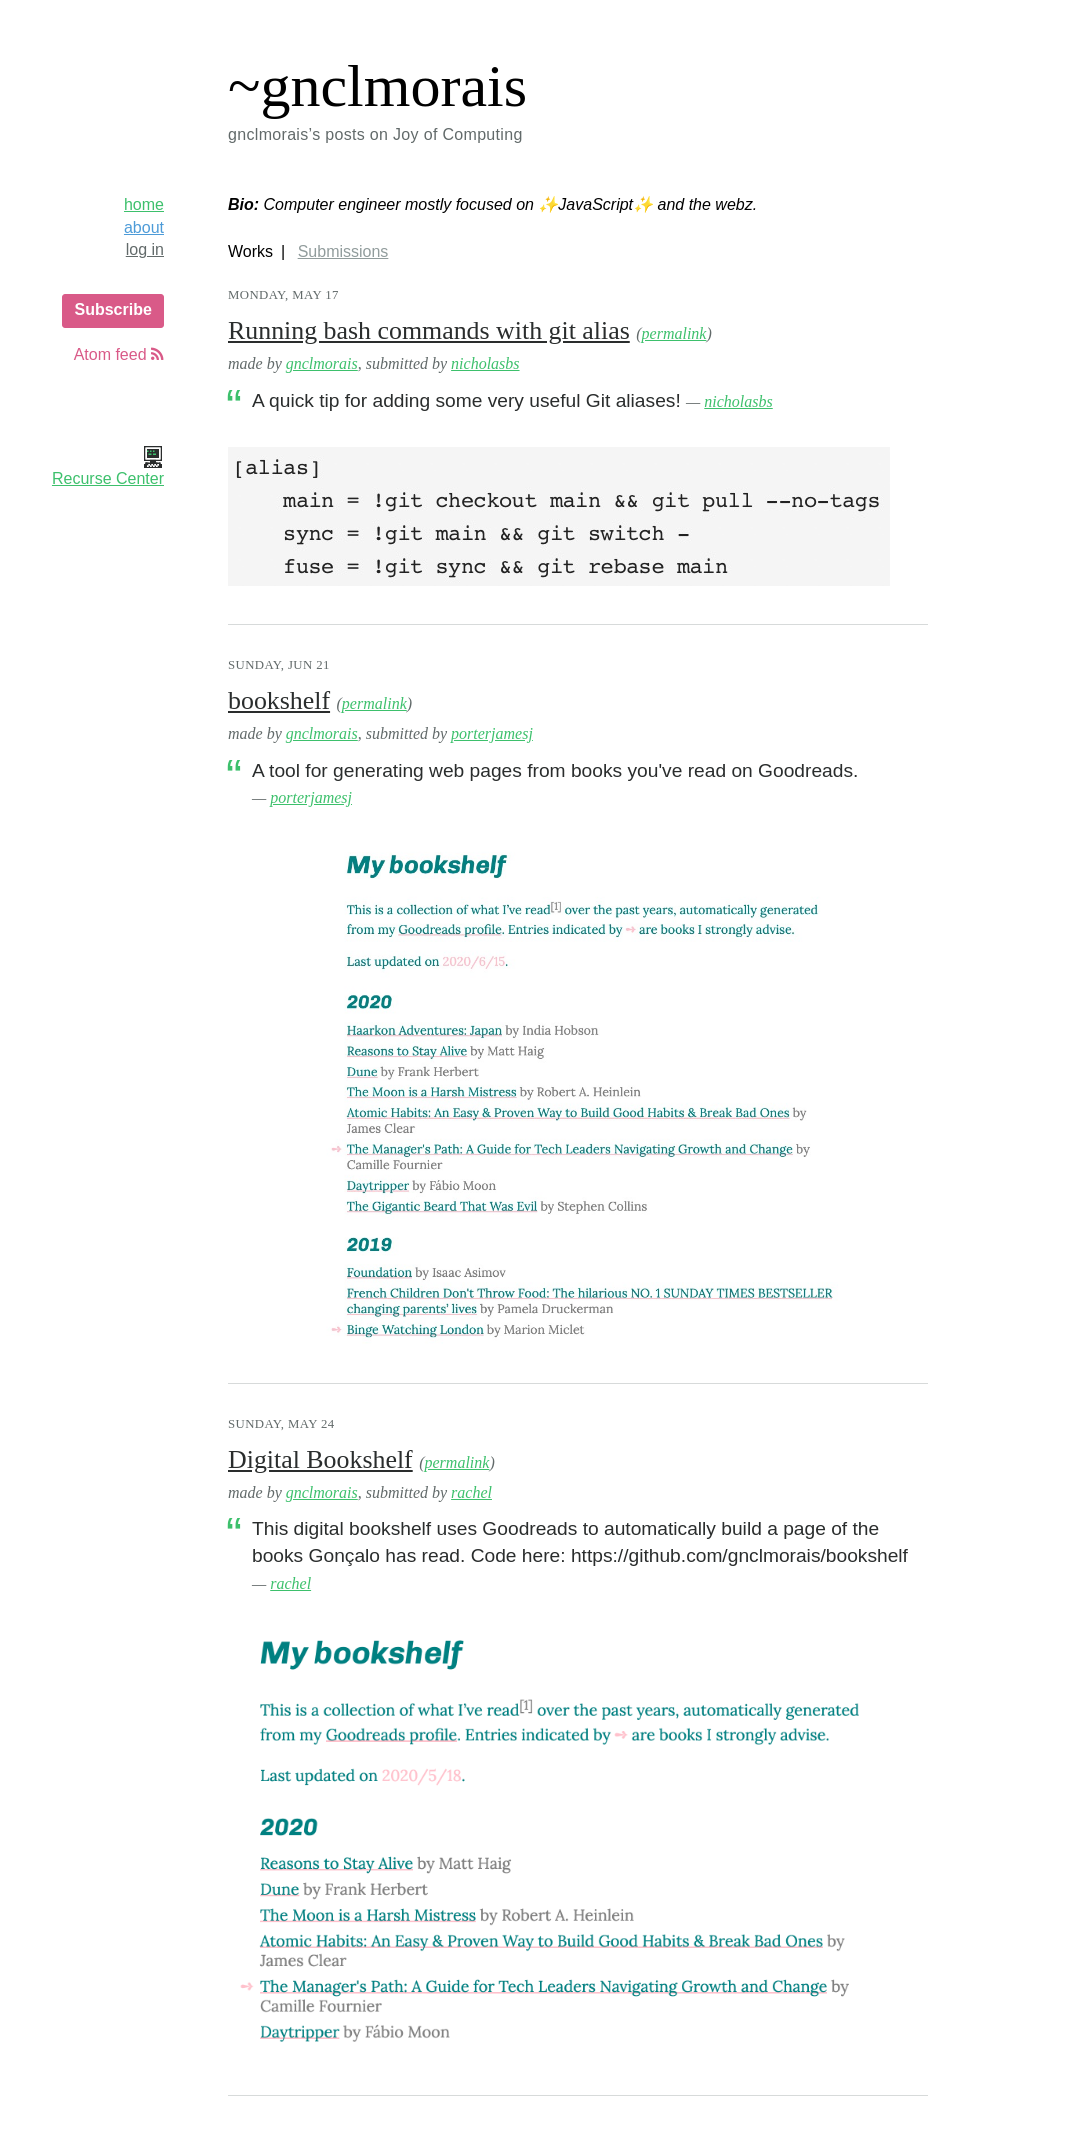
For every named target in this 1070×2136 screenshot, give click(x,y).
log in (145, 249)
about (144, 227)
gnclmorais (322, 363)
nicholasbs (485, 363)
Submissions (343, 251)
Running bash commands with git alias (429, 330)
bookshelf (279, 700)
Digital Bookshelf (320, 1459)
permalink (674, 333)
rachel (471, 1492)
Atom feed (119, 354)
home (144, 204)
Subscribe (112, 309)
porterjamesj (492, 733)
